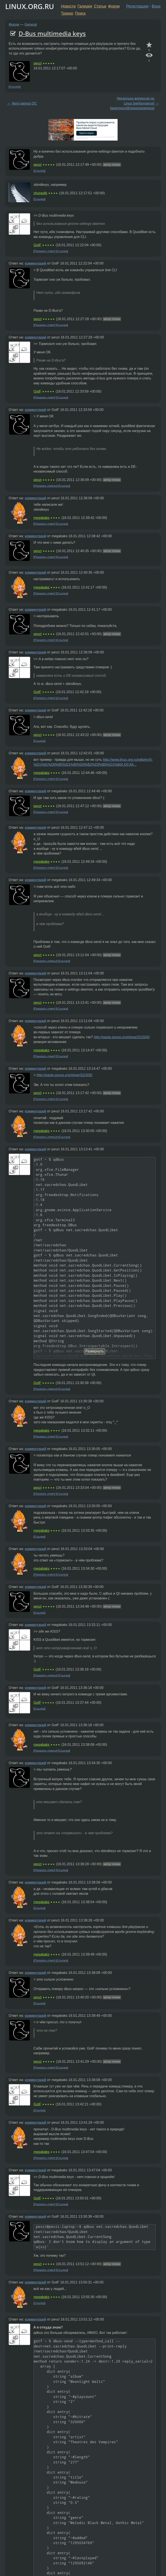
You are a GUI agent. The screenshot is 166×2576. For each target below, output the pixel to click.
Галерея (85, 6)
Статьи (100, 6)
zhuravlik (40, 193)
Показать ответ (44, 251)
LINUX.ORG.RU (29, 6)
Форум (114, 6)
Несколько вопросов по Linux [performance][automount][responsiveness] (132, 103)
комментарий (35, 263)
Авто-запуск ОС (24, 103)
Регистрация (137, 6)
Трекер (67, 13)
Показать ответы (45, 485)
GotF (37, 245)
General (31, 24)
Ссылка (15, 86)
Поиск (80, 13)
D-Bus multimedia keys (52, 33)
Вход (156, 6)
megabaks (41, 518)
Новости (68, 6)
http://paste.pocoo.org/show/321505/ (122, 1037)
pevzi (38, 63)
